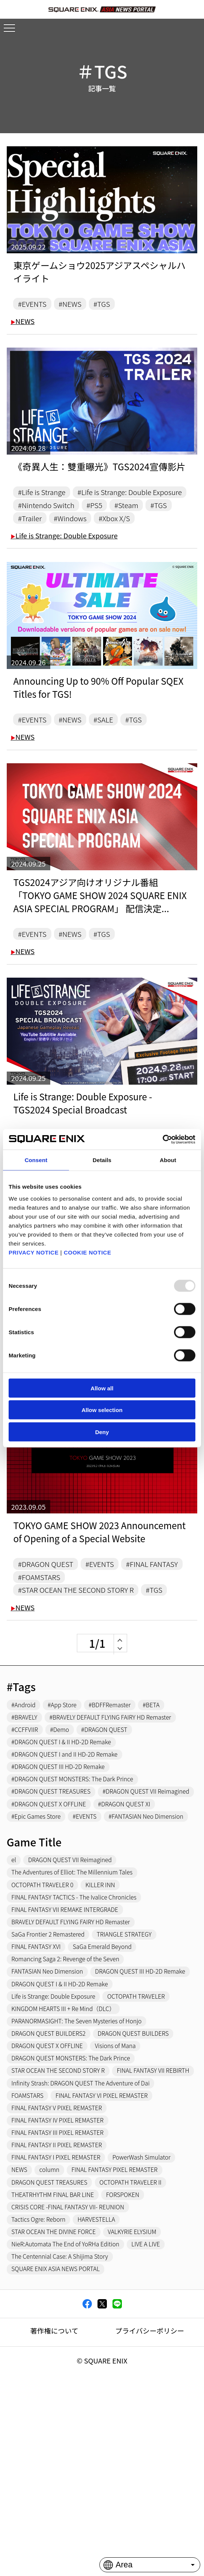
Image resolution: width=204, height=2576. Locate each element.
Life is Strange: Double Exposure (63, 556)
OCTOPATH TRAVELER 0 (47, 1990)
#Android (25, 1756)
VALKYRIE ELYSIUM (147, 2409)
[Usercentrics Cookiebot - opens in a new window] (162, 1139)
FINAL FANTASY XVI (40, 2058)
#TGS (112, 304)
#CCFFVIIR (27, 1797)
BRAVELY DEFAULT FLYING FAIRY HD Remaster (79, 2031)
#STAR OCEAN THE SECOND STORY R (84, 1638)
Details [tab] (102, 1160)
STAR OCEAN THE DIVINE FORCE (59, 2409)
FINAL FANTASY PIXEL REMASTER (60, 2342)
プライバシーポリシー (149, 2512)
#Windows (109, 538)
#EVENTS (35, 304)
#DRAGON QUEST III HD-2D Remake (64, 1838)
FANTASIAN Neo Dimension (52, 2085)
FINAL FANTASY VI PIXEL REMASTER (114, 2247)
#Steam (140, 523)
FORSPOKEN (137, 2369)
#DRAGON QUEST (50, 1609)
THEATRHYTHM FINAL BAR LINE (58, 2369)
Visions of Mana (129, 2179)
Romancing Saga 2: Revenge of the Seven (73, 2072)
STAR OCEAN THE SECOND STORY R (64, 2207)
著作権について (54, 2512)
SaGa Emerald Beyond (114, 2058)
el (14, 1963)
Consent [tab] (36, 1160)
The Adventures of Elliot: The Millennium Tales (80, 1977)
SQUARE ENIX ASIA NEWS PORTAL (62, 2449)
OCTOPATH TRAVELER (152, 2125)
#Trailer (64, 538)
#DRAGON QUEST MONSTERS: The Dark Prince (81, 1851)
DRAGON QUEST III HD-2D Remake (63, 2098)
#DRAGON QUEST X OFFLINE (54, 1892)
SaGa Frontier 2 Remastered (53, 2044)
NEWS (22, 322)
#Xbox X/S (159, 538)
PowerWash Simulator (45, 2328)
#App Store (68, 1756)
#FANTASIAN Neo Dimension (54, 1918)
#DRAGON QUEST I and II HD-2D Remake (72, 1824)
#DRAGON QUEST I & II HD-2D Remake (68, 1811)
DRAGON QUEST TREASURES (55, 2355)
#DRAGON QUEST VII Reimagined (61, 1878)
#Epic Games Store (40, 1905)
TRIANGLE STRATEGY (139, 2044)
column (133, 2328)
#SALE (114, 741)
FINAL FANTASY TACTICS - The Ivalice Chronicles (82, 2004)
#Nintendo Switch (50, 523)
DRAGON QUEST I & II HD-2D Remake (66, 2112)
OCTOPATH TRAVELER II (146, 2355)
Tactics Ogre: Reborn (42, 2396)
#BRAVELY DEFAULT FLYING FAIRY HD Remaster (81, 1783)
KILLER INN (112, 1990)
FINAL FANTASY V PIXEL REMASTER (63, 2260)
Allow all (102, 1388)
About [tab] (168, 1160)
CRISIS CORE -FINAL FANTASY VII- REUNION (76, 2382)
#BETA (168, 1756)
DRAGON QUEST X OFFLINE (52, 2179)
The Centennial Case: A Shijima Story (66, 2436)
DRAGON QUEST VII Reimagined (77, 1963)
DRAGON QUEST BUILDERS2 (54, 2166)
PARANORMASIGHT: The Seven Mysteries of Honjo (85, 2152)
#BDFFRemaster (122, 1756)
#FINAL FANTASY (48, 1623)
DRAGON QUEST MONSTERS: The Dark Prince (79, 2193)
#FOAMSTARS (114, 1623)
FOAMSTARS (30, 2247)
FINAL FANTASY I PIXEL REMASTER (62, 2314)
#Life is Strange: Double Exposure (78, 509)
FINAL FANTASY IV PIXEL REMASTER (64, 2274)
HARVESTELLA (107, 2396)
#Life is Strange (45, 494)
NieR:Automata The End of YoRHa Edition (73, 2422)
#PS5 (105, 523)
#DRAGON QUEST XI (139, 1892)
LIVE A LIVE (163, 2422)
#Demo (65, 1797)
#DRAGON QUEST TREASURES (56, 1865)
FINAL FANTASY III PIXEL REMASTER (64, 2287)
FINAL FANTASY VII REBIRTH (53, 2220)
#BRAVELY (26, 1770)
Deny (102, 1431)
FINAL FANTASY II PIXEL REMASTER (63, 2301)
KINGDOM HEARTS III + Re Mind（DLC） (70, 2139)
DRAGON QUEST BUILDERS (149, 2166)
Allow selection (101, 1410)
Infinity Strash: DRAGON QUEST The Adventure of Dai (90, 2234)
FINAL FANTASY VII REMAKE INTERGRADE (72, 2017)
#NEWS (77, 304)
